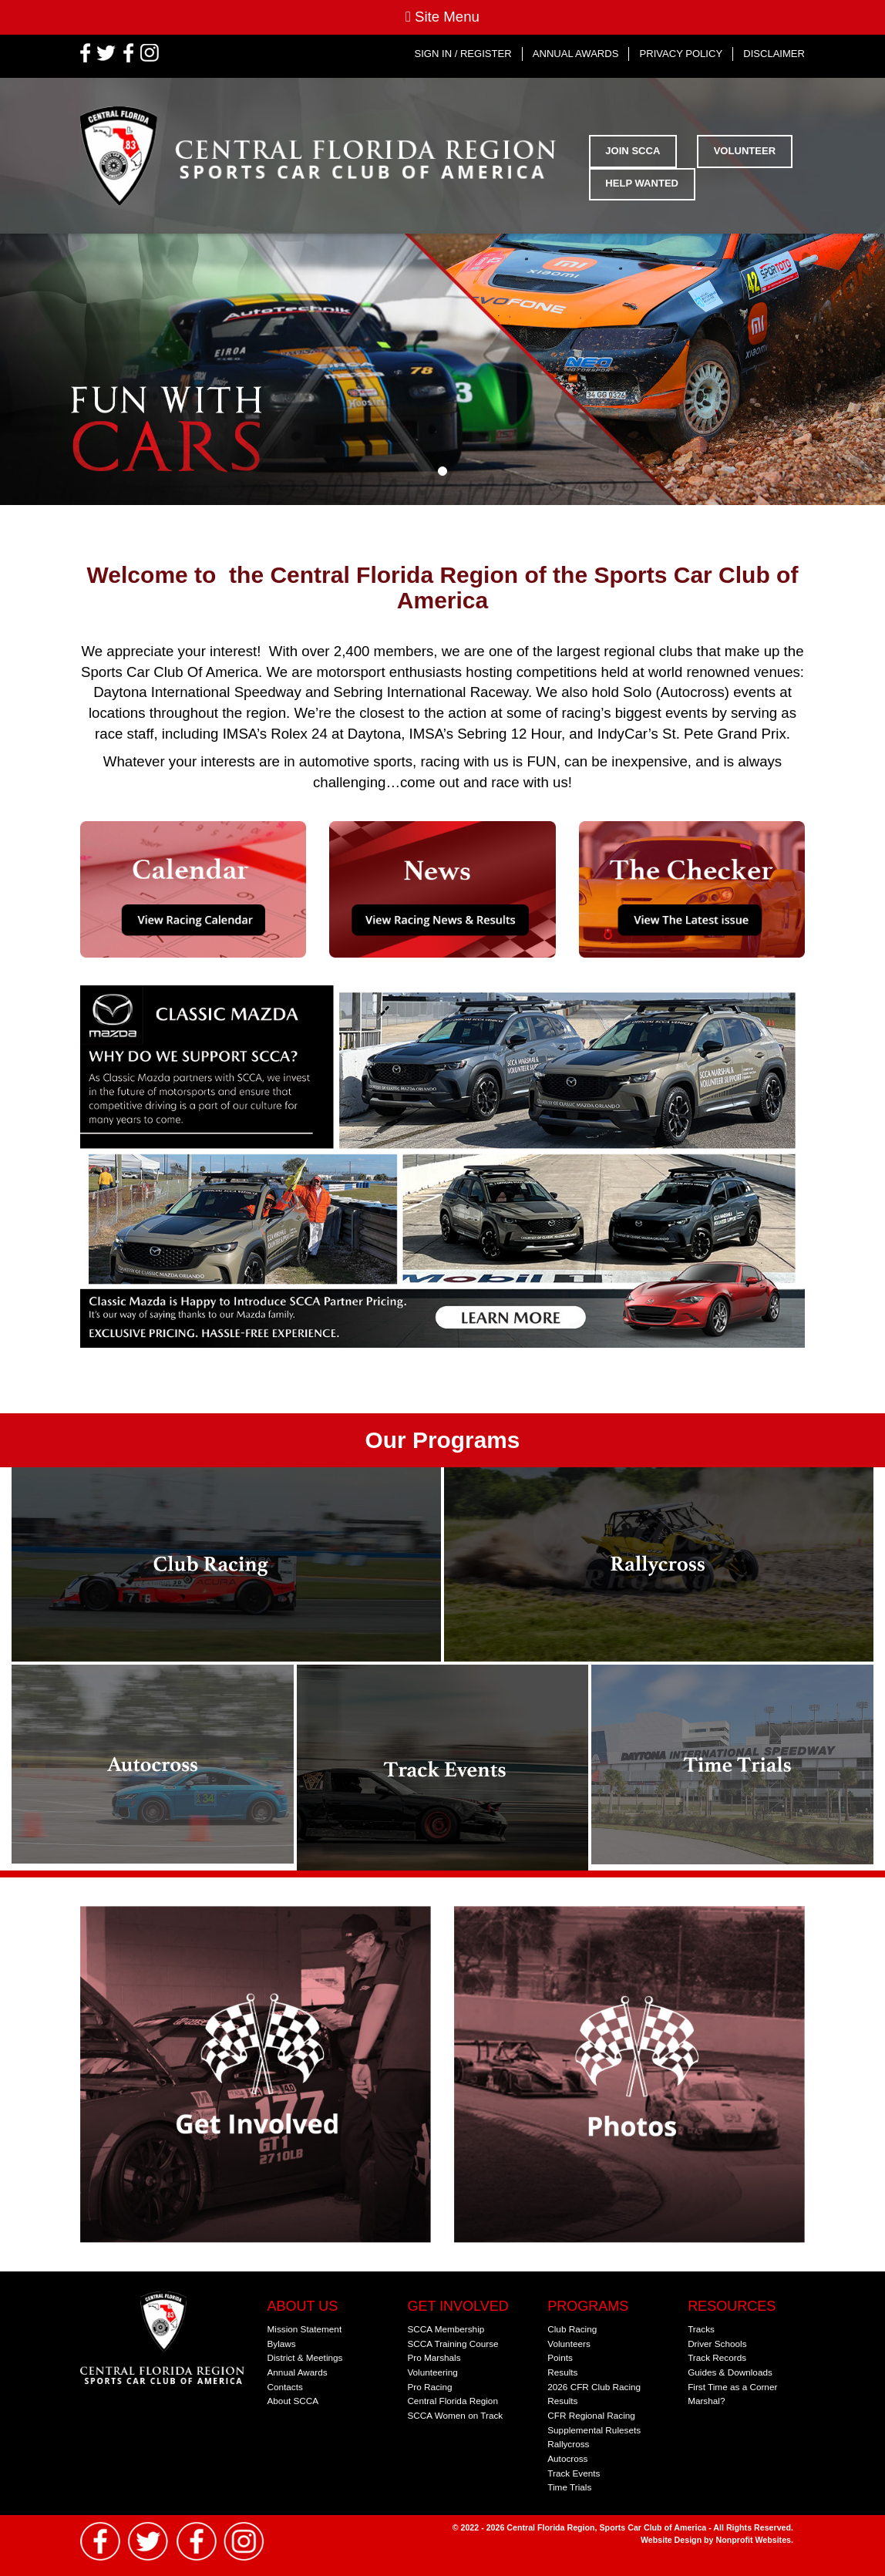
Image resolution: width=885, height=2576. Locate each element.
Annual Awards (576, 53)
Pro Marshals (433, 2357)
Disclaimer (774, 53)
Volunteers (569, 2344)
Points (560, 2357)
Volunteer (745, 151)
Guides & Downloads (730, 2372)
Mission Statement (305, 2329)
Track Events (573, 2473)
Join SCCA (632, 151)
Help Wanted (641, 183)
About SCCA (293, 2401)
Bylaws (282, 2344)
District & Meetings (305, 2357)
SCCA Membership (445, 2329)
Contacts (285, 2387)
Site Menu (442, 16)
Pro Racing (429, 2387)
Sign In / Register (463, 53)
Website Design (672, 2539)
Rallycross (568, 2444)
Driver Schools (717, 2344)
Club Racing (572, 2329)
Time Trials (569, 2487)
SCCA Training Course (452, 2344)
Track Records (717, 2357)
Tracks (701, 2329)
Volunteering (432, 2372)
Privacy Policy (681, 53)
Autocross (567, 2458)
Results (562, 2372)
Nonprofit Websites (754, 2539)
